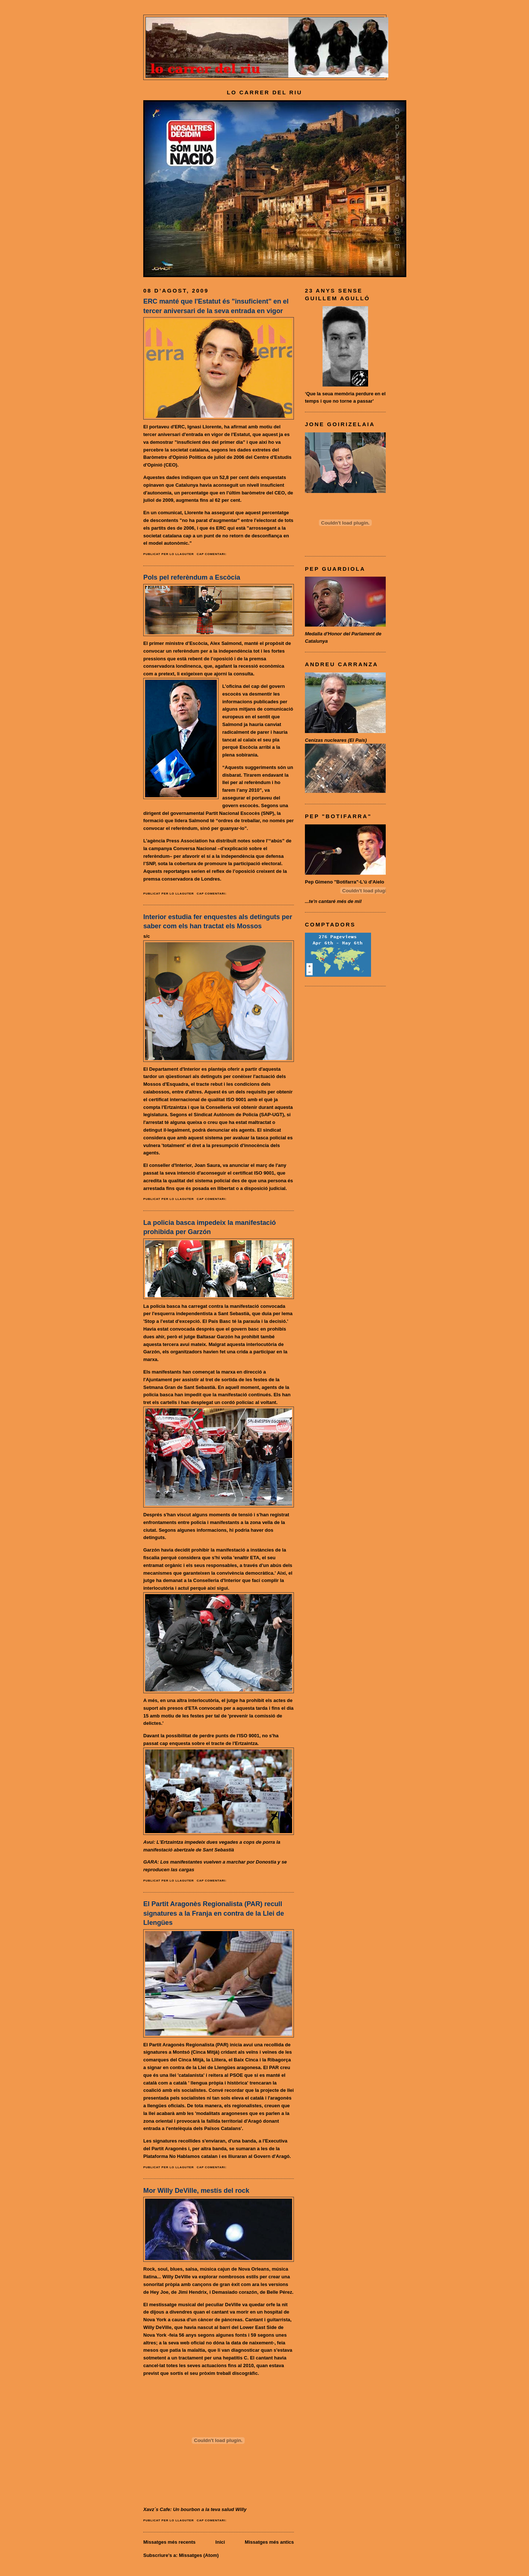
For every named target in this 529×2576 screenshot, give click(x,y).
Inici (220, 2542)
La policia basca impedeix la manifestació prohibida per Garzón (209, 1227)
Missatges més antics (269, 2542)
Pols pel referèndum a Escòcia (191, 577)
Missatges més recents (169, 2542)
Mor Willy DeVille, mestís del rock (196, 2190)
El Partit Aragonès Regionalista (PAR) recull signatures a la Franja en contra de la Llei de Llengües (213, 1913)
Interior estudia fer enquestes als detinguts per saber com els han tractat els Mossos (217, 921)
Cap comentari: (212, 554)
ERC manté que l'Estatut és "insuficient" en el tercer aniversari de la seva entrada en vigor (216, 306)
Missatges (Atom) (199, 2555)
